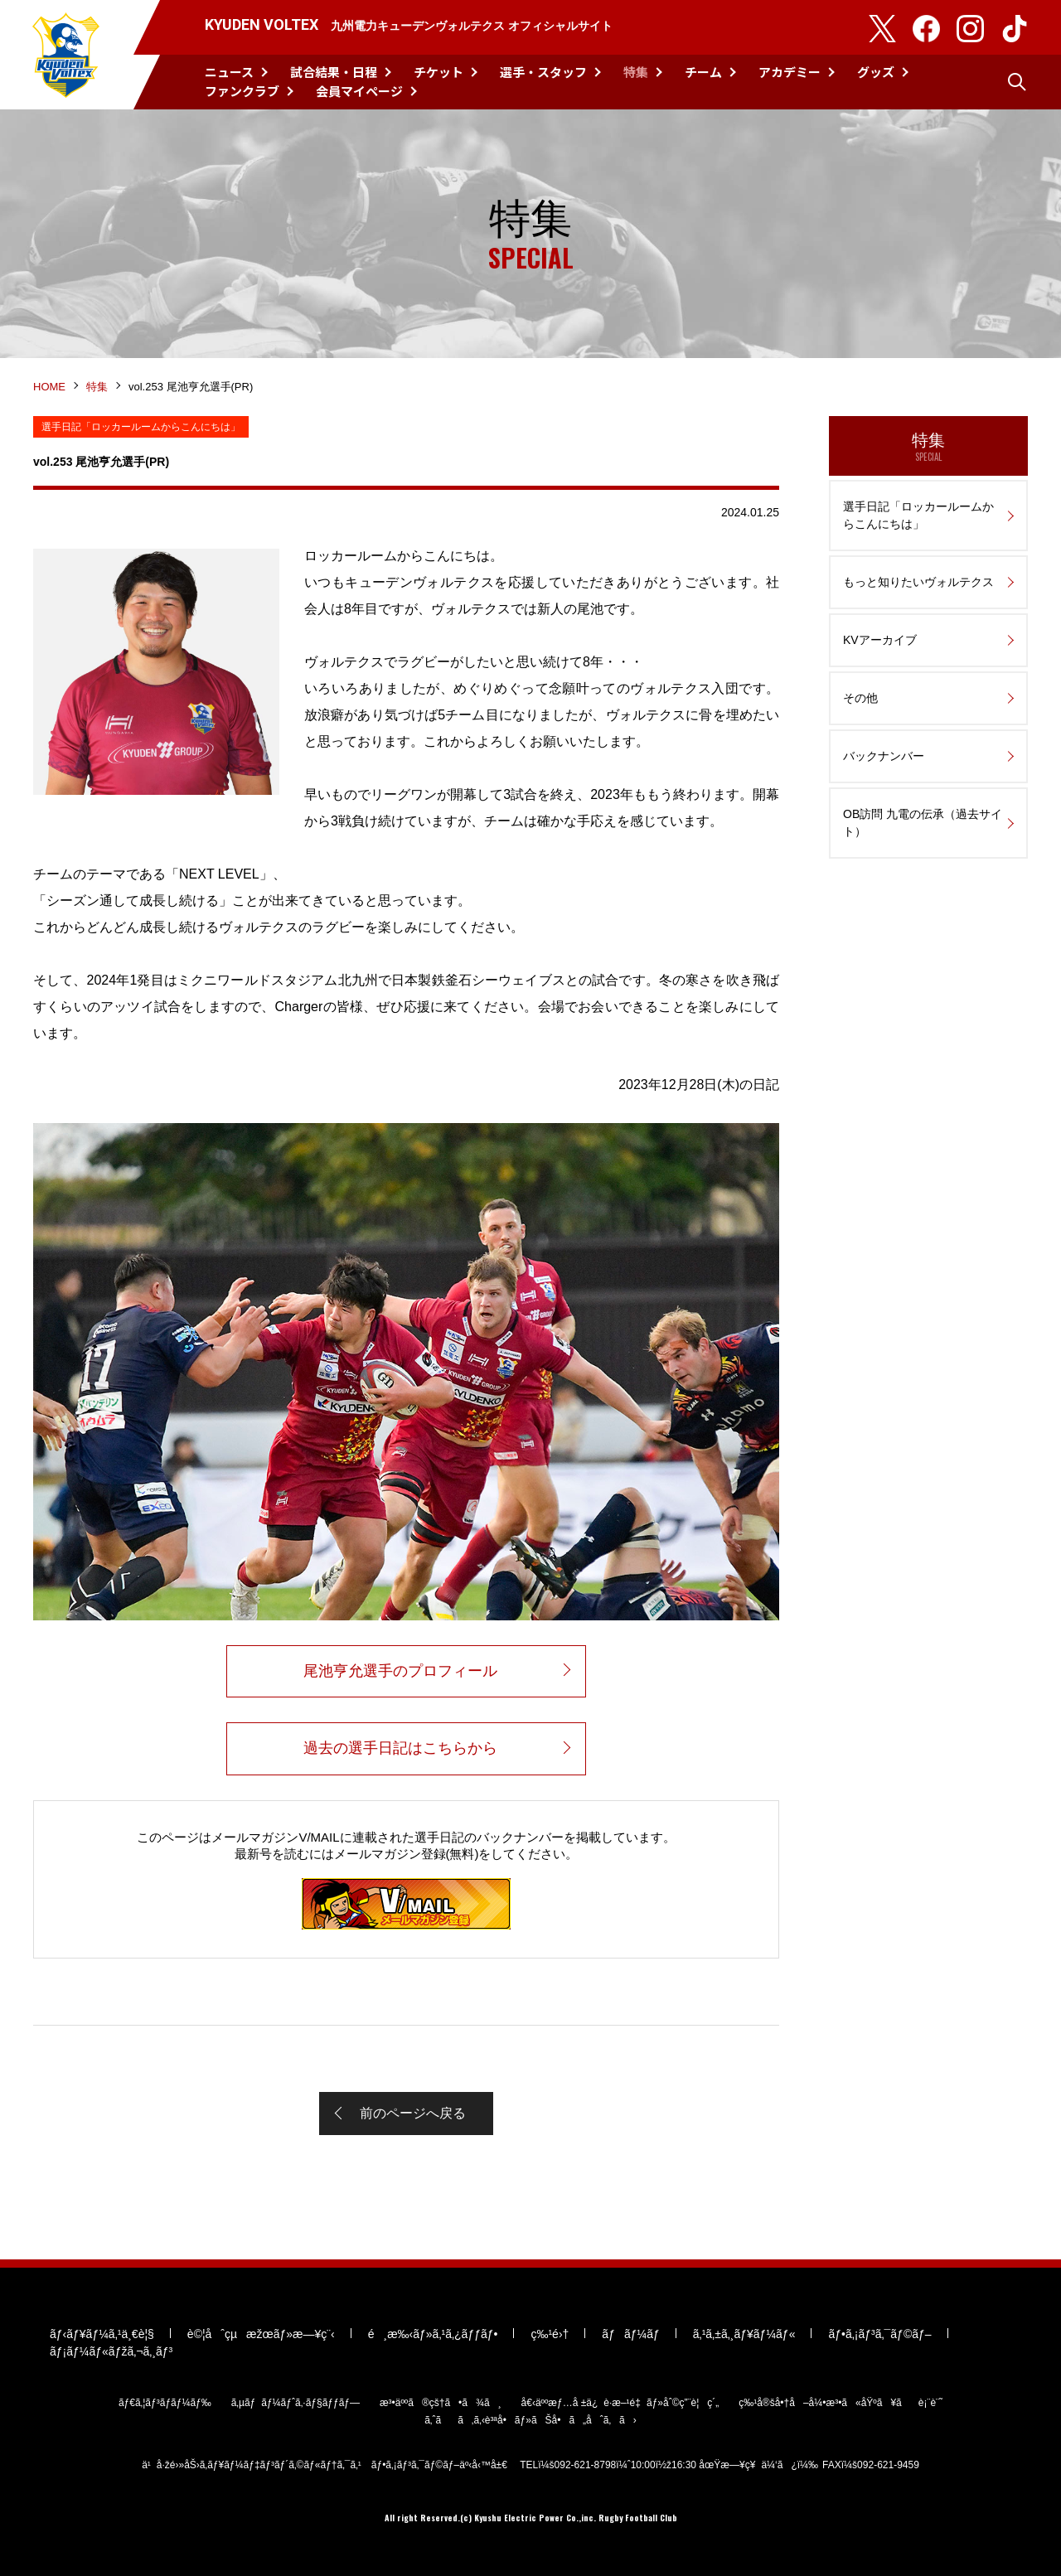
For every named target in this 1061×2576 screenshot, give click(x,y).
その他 (860, 698)
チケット (438, 71)
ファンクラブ (242, 90)
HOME (49, 386)
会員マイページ (359, 90)
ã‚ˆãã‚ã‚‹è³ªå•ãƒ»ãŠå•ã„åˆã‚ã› (530, 2420)
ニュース (229, 71)
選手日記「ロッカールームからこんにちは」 (918, 515)
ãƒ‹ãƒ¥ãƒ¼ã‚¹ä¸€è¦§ (102, 2334)
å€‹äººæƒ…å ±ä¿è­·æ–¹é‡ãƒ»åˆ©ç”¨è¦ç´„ (620, 2403)
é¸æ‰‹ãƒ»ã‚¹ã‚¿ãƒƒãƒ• (433, 2334)
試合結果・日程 (333, 71)
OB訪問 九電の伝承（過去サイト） (922, 822)
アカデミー (789, 71)
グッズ (875, 71)
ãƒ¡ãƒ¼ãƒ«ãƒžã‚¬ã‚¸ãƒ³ (111, 2351)
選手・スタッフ (543, 71)
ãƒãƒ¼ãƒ (630, 2334)
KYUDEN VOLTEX (66, 54)
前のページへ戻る (413, 2113)
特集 (635, 71)
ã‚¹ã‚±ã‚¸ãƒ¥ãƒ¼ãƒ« (744, 2334)
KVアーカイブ (880, 639)
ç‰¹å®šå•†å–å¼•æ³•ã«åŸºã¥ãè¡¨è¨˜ (840, 2403)
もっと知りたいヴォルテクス (918, 581)
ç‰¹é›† (549, 2334)
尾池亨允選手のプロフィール (400, 1671)
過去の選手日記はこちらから (400, 1748)
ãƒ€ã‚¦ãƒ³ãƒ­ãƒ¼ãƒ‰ (165, 2403)
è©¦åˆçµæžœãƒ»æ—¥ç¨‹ (261, 2334)
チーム (703, 71)
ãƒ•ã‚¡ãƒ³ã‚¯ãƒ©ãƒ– (879, 2334)
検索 (1017, 82)
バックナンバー (883, 756)
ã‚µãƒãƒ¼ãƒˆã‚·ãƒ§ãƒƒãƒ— (295, 2403)
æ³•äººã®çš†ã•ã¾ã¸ (440, 2403)
